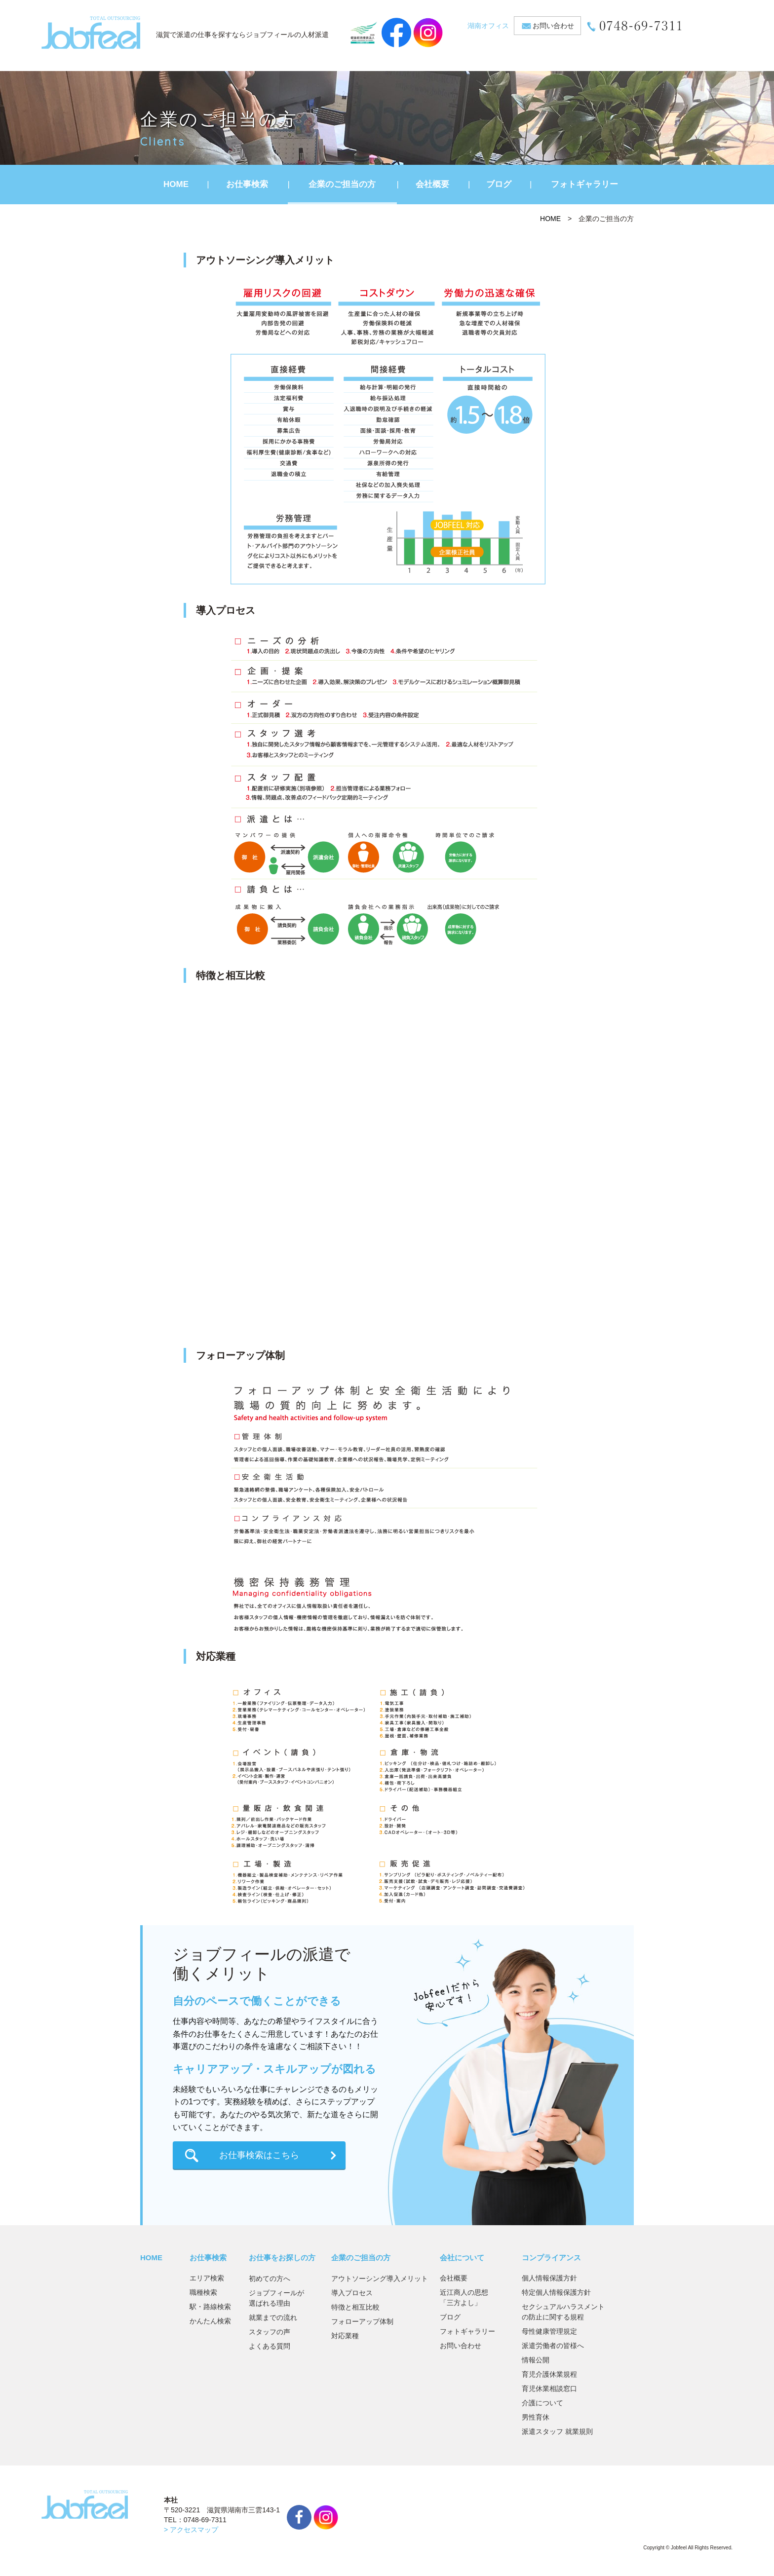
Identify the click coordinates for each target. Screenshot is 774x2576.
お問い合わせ (553, 26)
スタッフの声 (269, 2332)
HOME (176, 184)
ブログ (498, 184)
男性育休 (535, 2417)
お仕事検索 (247, 184)
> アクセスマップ (191, 2530)
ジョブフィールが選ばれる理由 (276, 2298)
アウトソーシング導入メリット (379, 2278)
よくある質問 (269, 2346)
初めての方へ (269, 2278)
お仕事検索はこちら (259, 2155)
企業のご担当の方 (342, 184)
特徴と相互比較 (355, 2307)
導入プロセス (352, 2293)
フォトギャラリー (584, 184)
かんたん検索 (210, 2321)
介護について (542, 2403)
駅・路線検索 (210, 2307)
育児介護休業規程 (549, 2374)
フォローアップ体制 (362, 2321)
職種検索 (203, 2292)
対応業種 (345, 2336)
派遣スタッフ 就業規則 (557, 2431)
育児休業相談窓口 (549, 2388)
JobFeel (90, 32)
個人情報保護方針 (549, 2278)
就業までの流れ (273, 2317)
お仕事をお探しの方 (282, 2257)
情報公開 (535, 2360)
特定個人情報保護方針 (556, 2292)
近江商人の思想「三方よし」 (464, 2297)
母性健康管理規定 (549, 2331)
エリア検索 (207, 2278)
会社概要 (432, 184)
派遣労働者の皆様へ (553, 2346)
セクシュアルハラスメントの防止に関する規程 (563, 2312)
